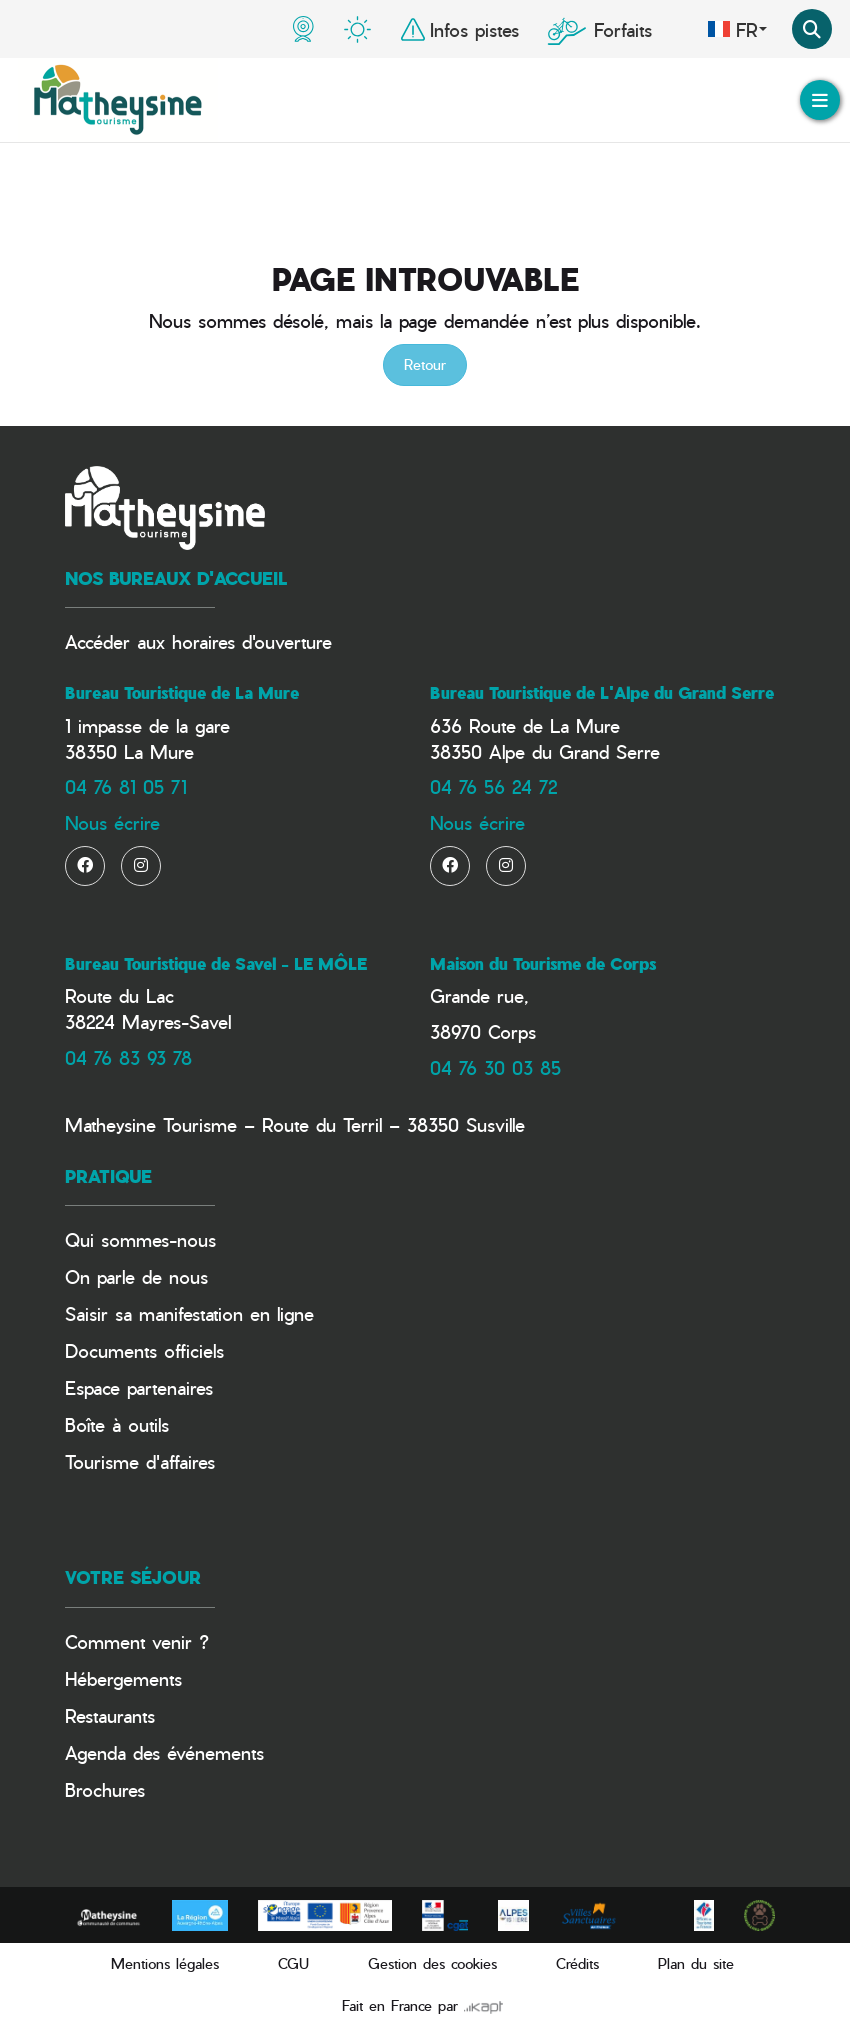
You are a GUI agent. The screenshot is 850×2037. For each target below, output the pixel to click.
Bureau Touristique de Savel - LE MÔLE (216, 964)
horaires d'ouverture (252, 641)
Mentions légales (165, 1963)
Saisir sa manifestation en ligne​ (189, 1313)
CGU (293, 1963)
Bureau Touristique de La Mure (182, 693)
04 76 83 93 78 (128, 1057)
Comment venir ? (137, 1641)
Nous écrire (112, 822)
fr (737, 29)
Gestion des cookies (432, 1963)
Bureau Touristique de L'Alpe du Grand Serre (602, 693)
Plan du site (696, 1963)
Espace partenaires (139, 1387)
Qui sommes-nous (140, 1239)
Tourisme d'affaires (140, 1461)
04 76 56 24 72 (493, 786)
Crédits (577, 1963)
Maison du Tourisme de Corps (543, 964)
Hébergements (123, 1678)
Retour (425, 364)
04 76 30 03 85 (495, 1067)
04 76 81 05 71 (126, 786)
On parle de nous (136, 1276)
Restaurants (110, 1715)
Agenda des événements (164, 1752)
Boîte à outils (117, 1424)
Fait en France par (422, 2005)
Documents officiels (144, 1350)
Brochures (105, 1789)
